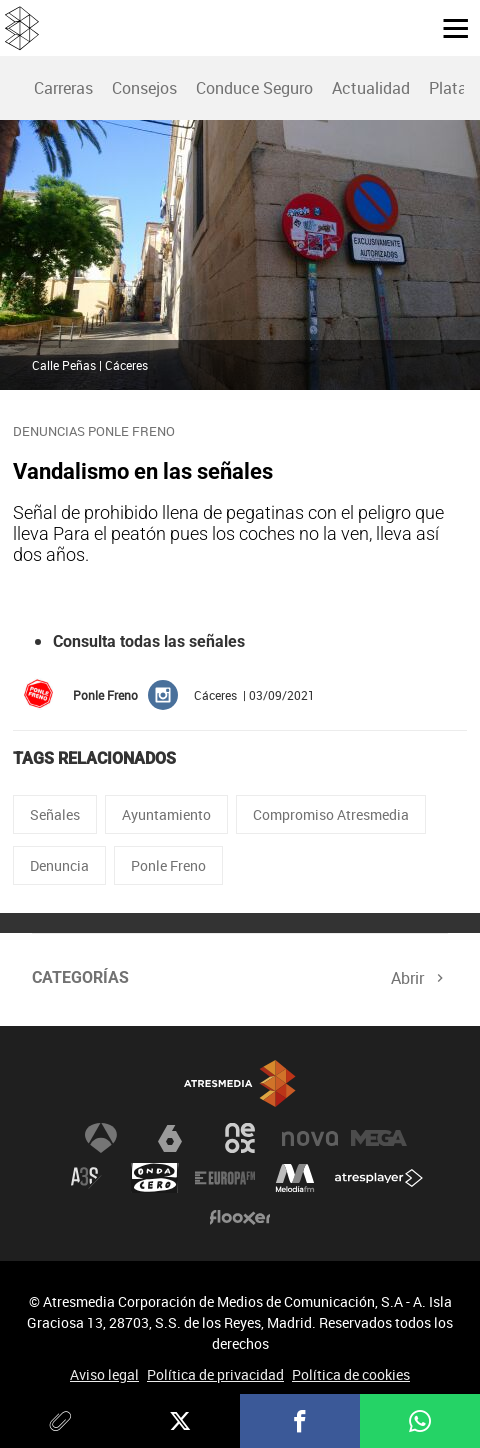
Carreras (63, 88)
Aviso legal (104, 1374)
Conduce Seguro (254, 88)
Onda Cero (155, 1178)
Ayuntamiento (166, 814)
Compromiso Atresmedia (331, 814)
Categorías (80, 977)
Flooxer (240, 1218)
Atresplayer (379, 1178)
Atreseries (86, 1178)
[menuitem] (63, 88)
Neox (240, 1138)
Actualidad (371, 88)
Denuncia (59, 865)
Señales (55, 814)
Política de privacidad (215, 1374)
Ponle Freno (168, 865)
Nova (310, 1138)
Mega (379, 1138)
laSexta (170, 1138)
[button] (448, 27)
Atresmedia (240, 1083)
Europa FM (225, 1178)
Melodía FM (295, 1178)
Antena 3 (101, 1138)
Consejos (144, 88)
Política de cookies (351, 1374)
